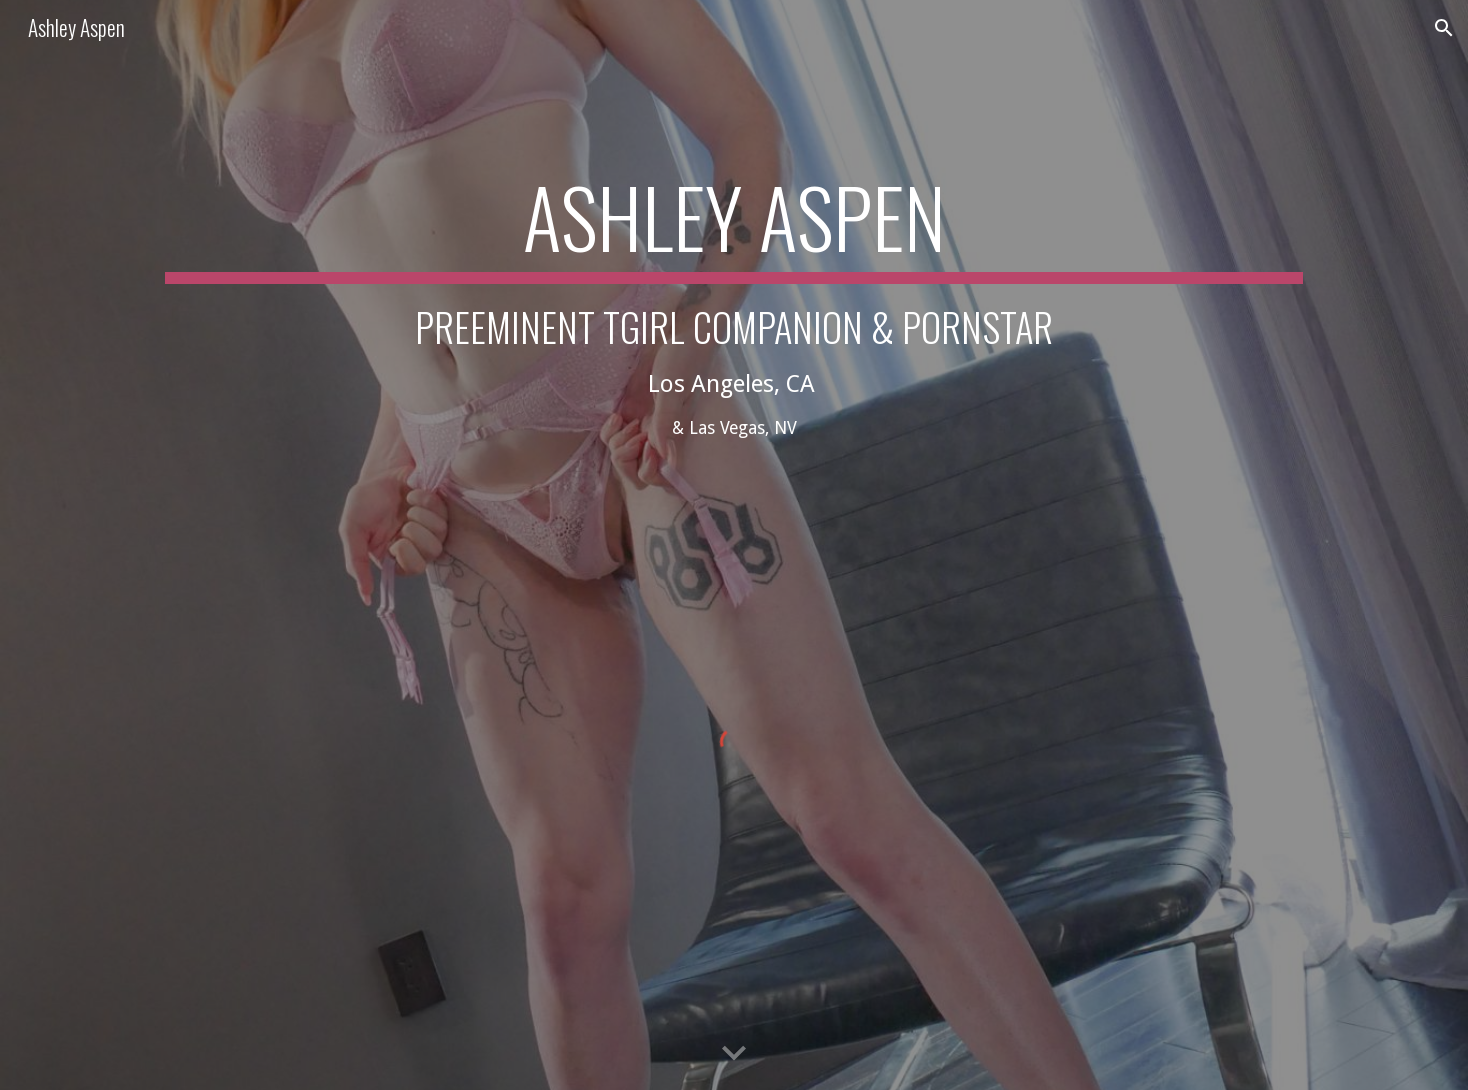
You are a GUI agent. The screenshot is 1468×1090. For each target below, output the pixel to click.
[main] (734, 351)
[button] (1444, 28)
